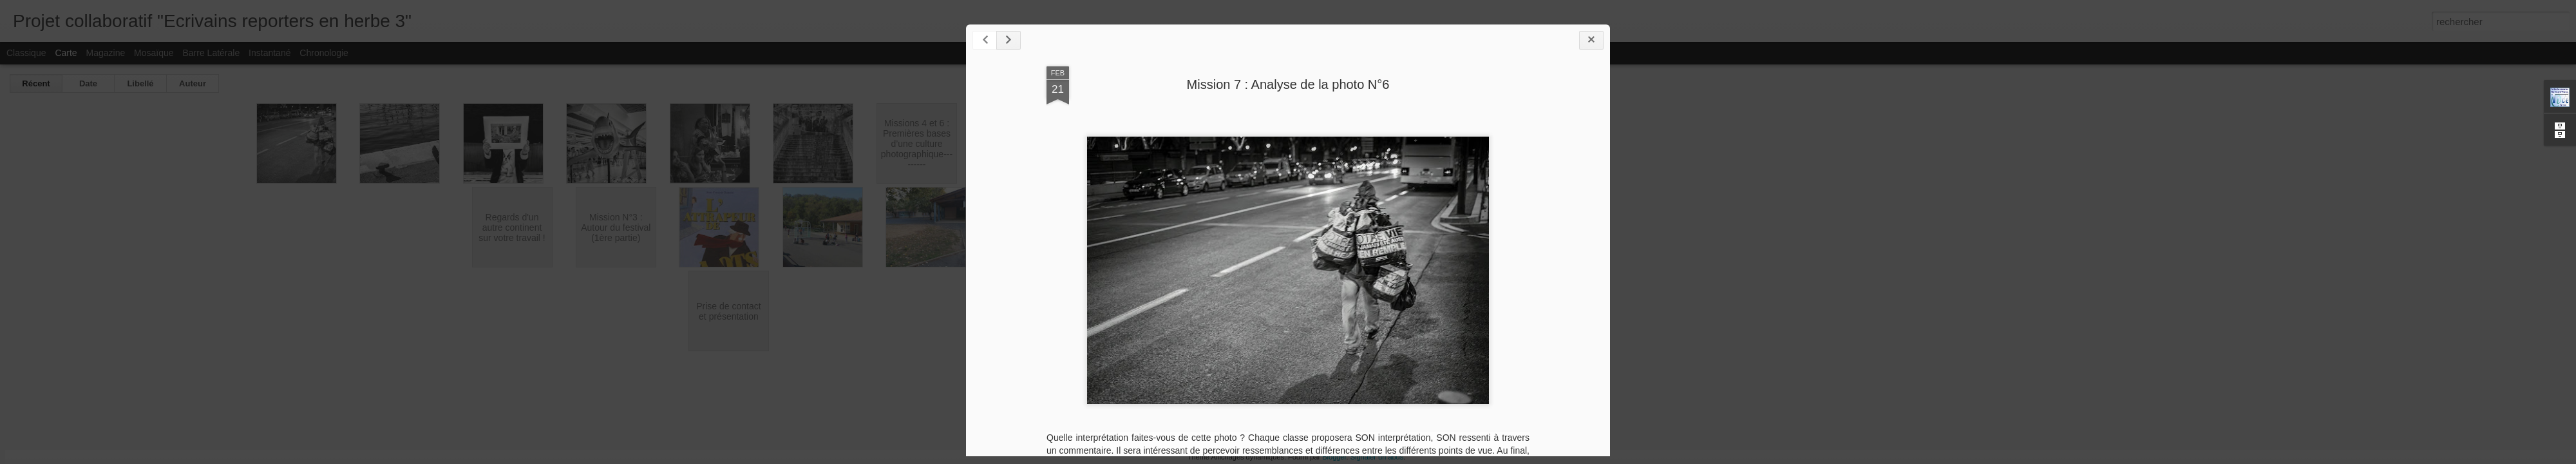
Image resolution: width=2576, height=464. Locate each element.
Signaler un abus (1377, 457)
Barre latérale (211, 53)
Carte (66, 53)
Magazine (106, 53)
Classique (26, 53)
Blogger (1334, 457)
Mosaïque (153, 53)
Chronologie (323, 53)
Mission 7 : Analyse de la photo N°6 (1288, 84)
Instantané (269, 53)
